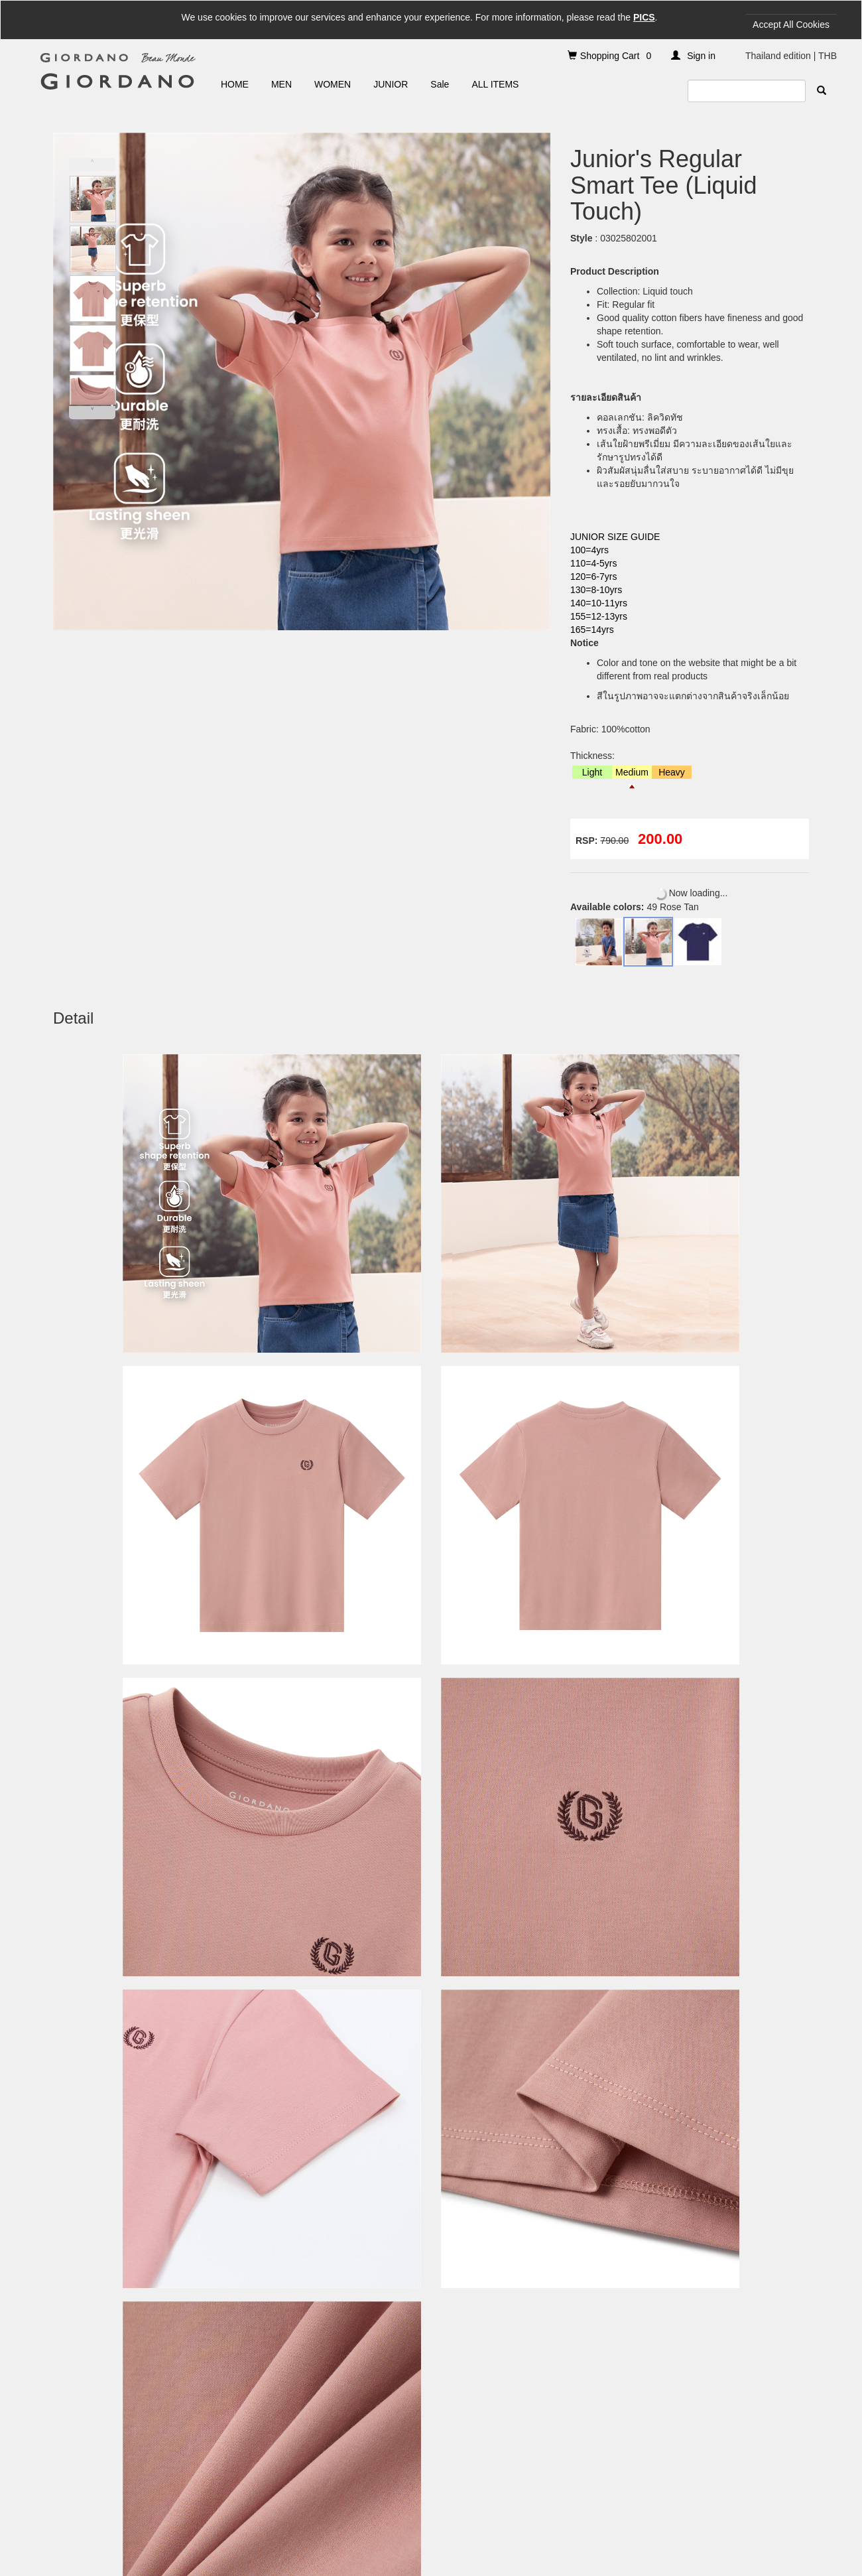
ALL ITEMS (495, 84)
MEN (281, 84)
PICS (644, 17)
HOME (235, 84)
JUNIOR (390, 84)
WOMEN (332, 84)
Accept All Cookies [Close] (791, 24)
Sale (439, 84)
